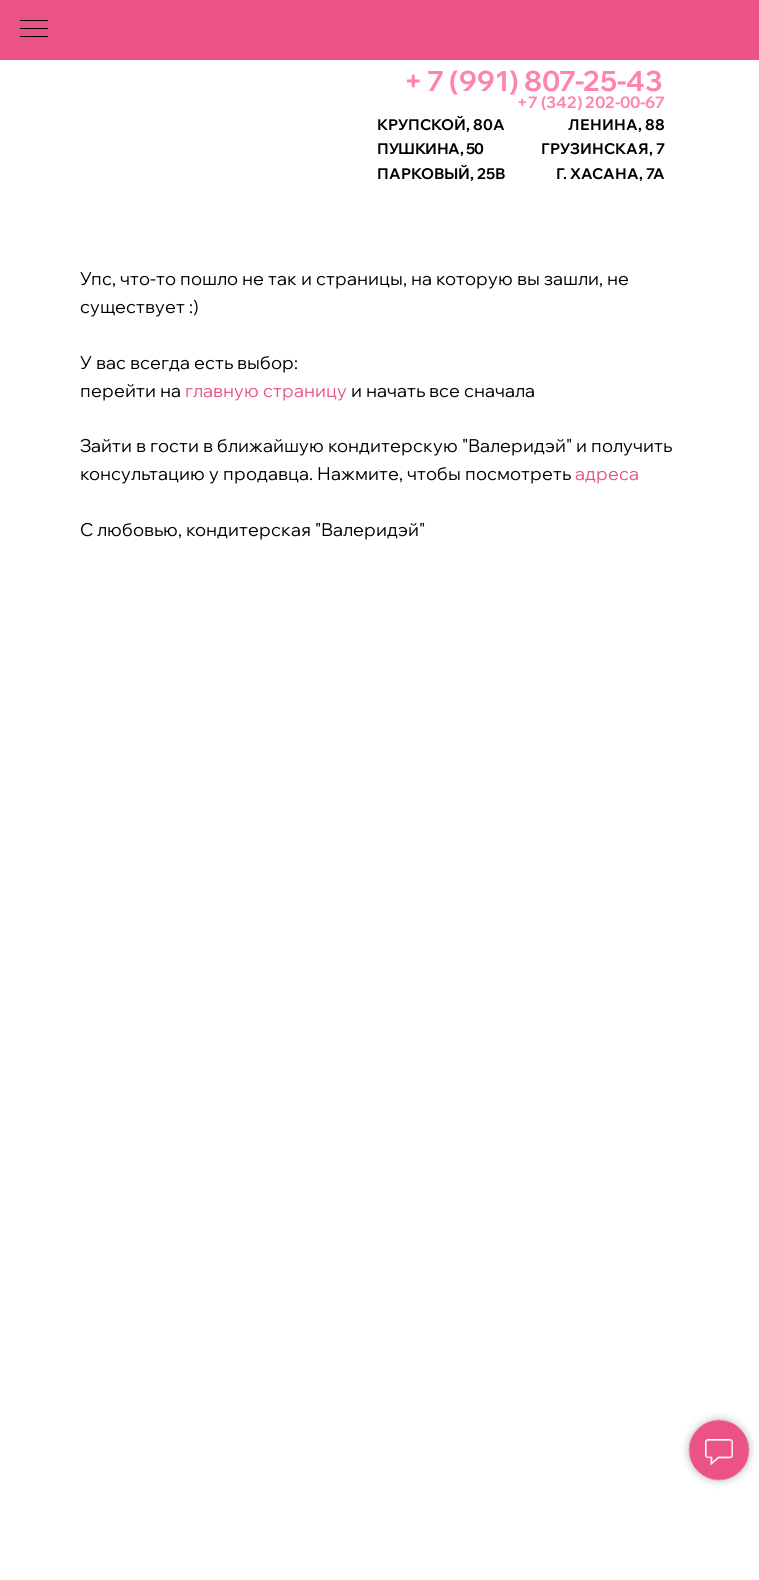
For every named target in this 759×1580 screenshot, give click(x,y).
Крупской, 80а (441, 124)
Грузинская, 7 (603, 148)
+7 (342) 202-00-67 (591, 102)
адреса (607, 473)
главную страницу (264, 390)
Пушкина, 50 (430, 148)
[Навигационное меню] (34, 30)
